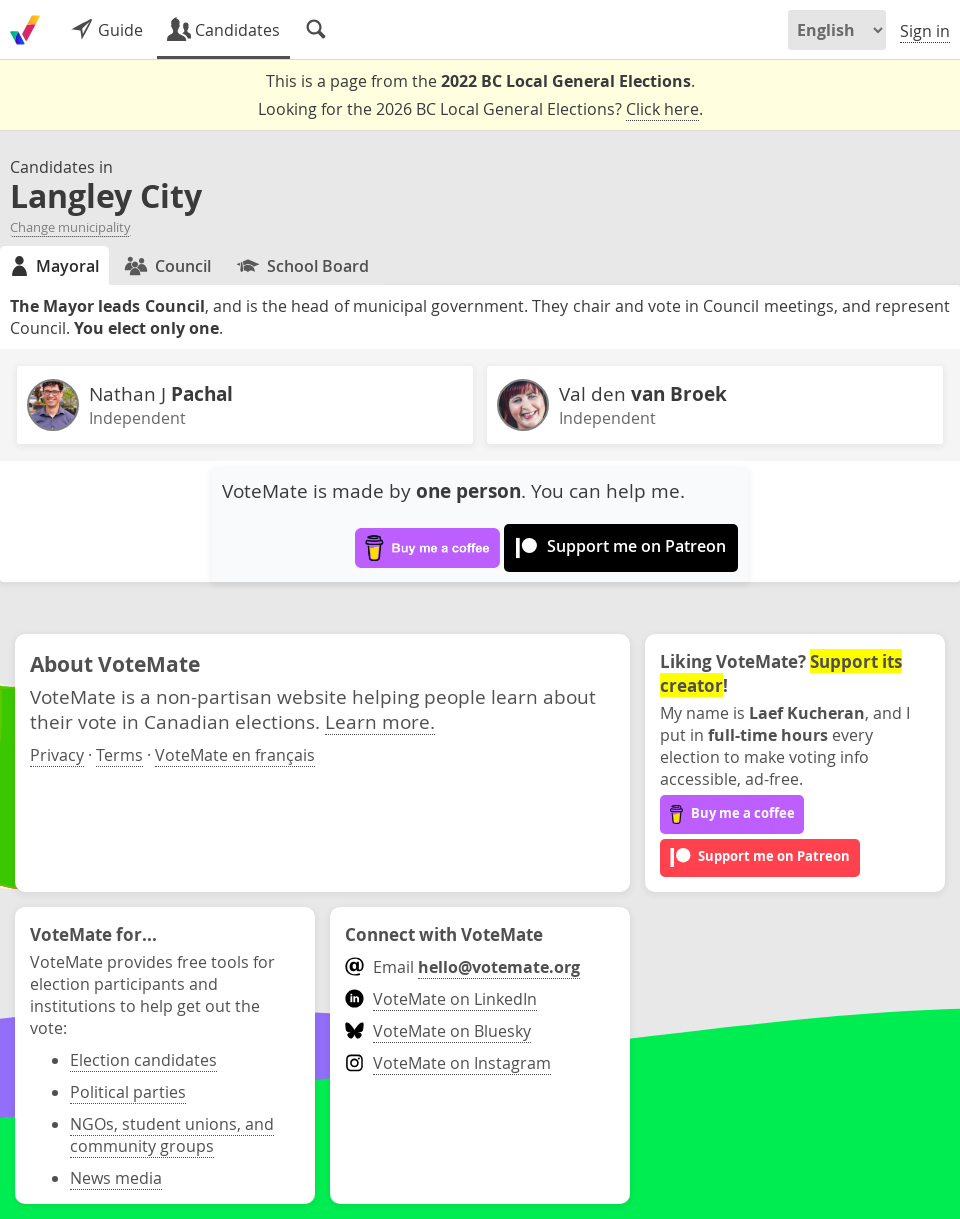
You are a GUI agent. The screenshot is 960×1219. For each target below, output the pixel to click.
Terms (119, 755)
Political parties (128, 1092)
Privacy (57, 755)
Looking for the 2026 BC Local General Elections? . (480, 109)
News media (116, 1178)
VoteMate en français (235, 755)
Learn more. (380, 721)
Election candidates (143, 1060)
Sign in (925, 31)
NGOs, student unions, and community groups (172, 1135)
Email (462, 967)
